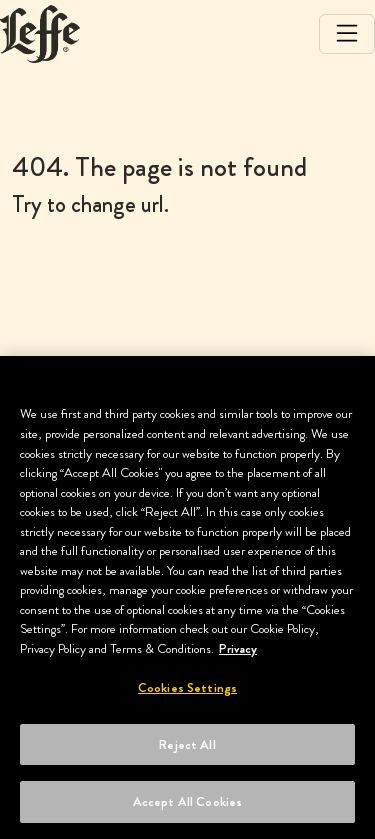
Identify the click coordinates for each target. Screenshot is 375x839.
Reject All (187, 744)
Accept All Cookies (187, 801)
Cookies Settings (187, 687)
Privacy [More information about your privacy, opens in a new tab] (238, 648)
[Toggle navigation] (347, 34)
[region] (187, 597)
